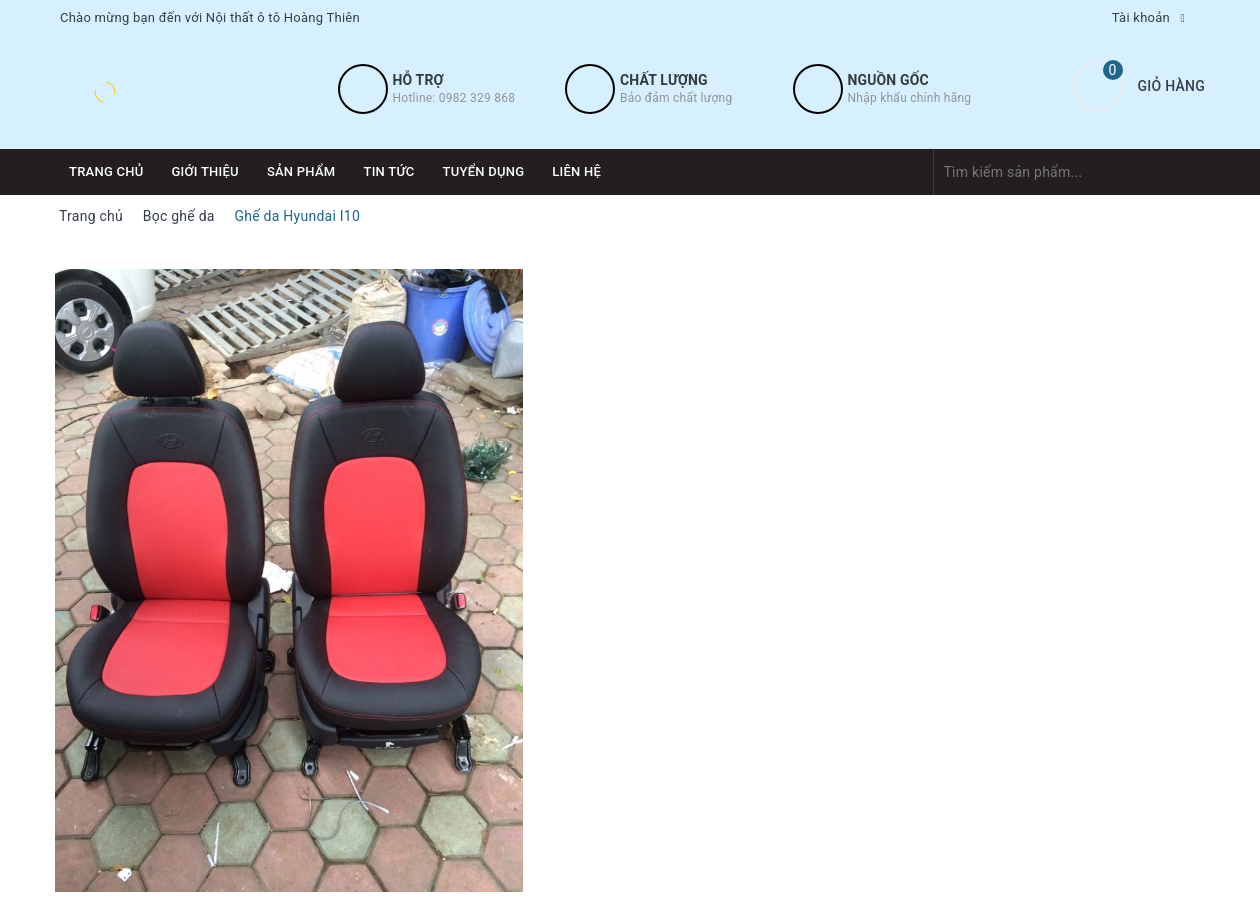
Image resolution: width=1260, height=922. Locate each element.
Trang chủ (106, 171)
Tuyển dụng (484, 171)
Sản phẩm (301, 171)
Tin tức (388, 171)
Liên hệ (576, 171)
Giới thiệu (205, 171)
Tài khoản (1141, 17)
